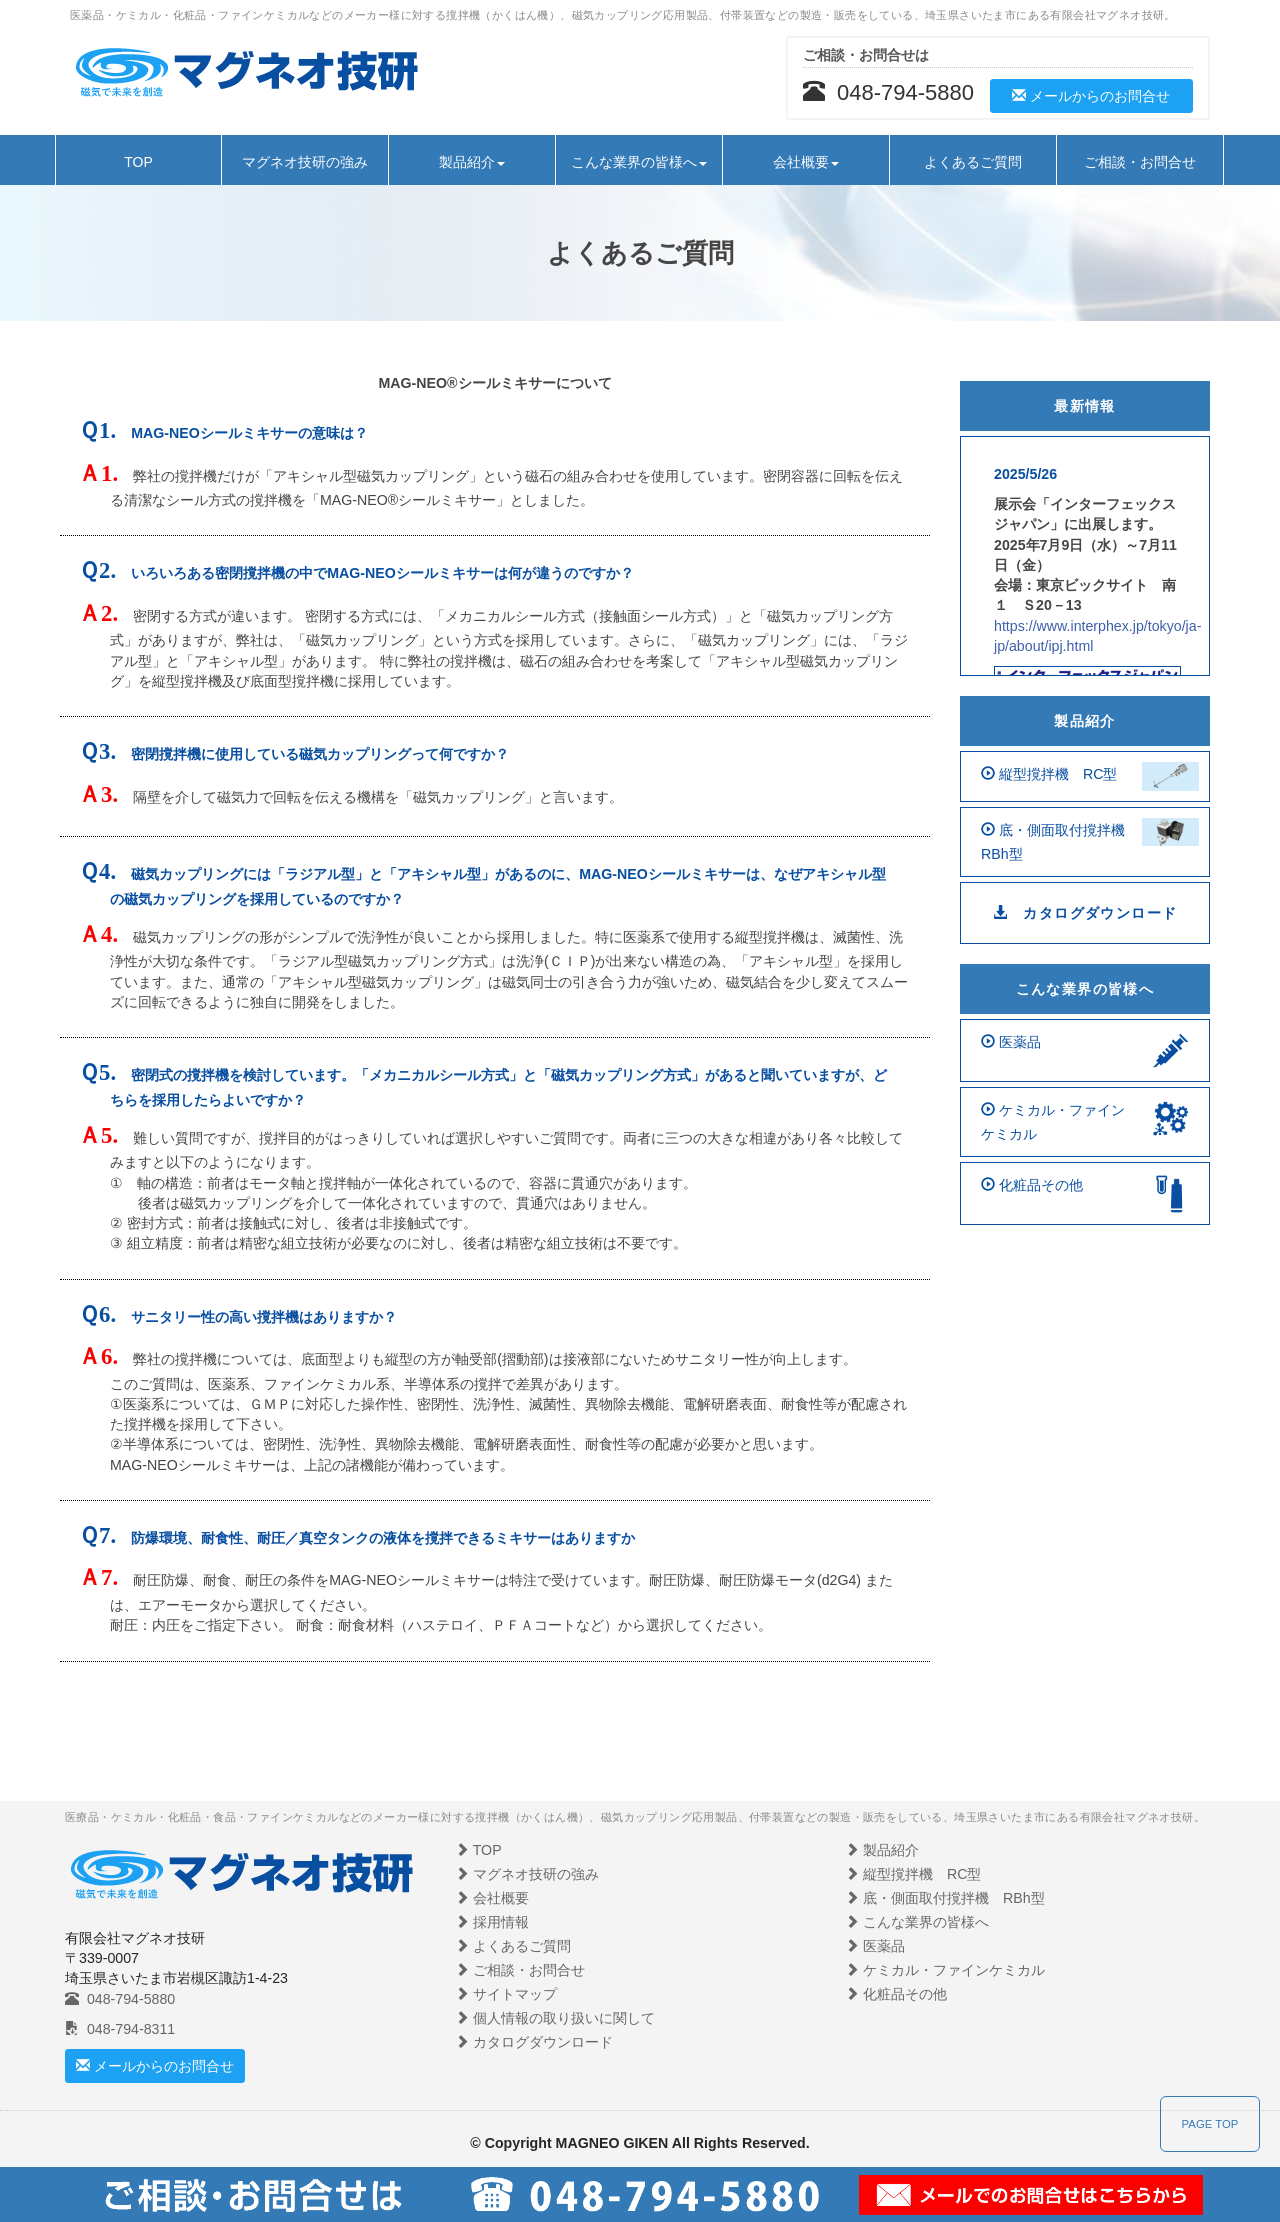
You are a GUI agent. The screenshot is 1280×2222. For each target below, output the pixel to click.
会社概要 (492, 1898)
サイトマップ (506, 1994)
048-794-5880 (120, 1999)
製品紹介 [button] (472, 162)
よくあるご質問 (973, 162)
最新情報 (1085, 406)
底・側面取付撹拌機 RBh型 (945, 1898)
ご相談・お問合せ (1140, 162)
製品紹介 (1085, 721)
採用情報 (492, 1922)
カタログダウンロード (1085, 913)
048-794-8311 (120, 2029)
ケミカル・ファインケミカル (945, 1970)
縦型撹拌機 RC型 (913, 1874)
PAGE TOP (1210, 2124)
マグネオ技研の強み (305, 162)
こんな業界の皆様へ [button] (639, 162)
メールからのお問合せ (1091, 96)
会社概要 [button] (806, 162)
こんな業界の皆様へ (1085, 989)
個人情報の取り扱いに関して (555, 2018)
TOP (138, 162)
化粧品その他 (896, 1994)
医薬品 (875, 1946)
